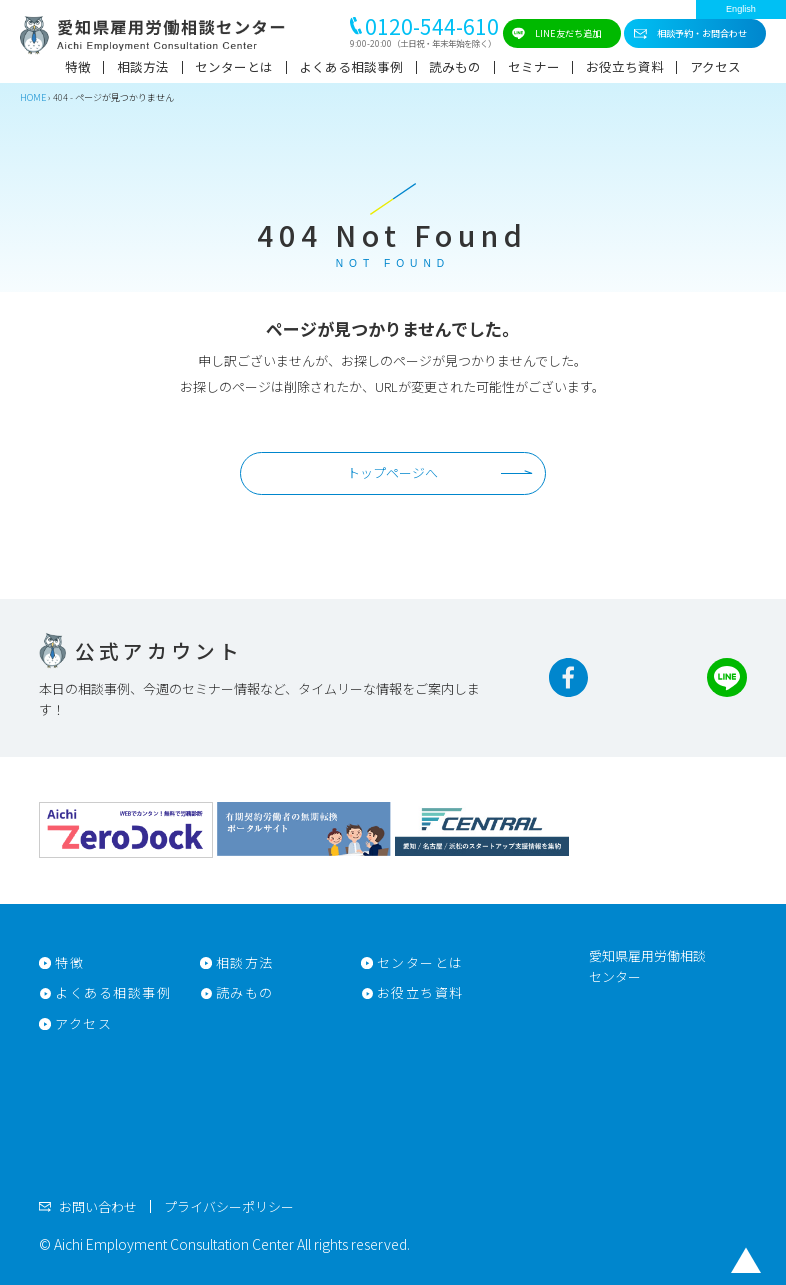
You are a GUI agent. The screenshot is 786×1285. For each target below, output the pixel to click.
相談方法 (143, 66)
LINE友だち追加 (568, 33)
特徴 (78, 66)
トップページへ (392, 472)
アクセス (715, 66)
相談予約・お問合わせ (702, 33)
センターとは (234, 66)
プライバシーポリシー (229, 1206)
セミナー (534, 66)
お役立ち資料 (625, 66)
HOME (33, 97)
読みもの (455, 66)
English (741, 9)
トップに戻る (746, 1260)
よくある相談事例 (351, 66)
